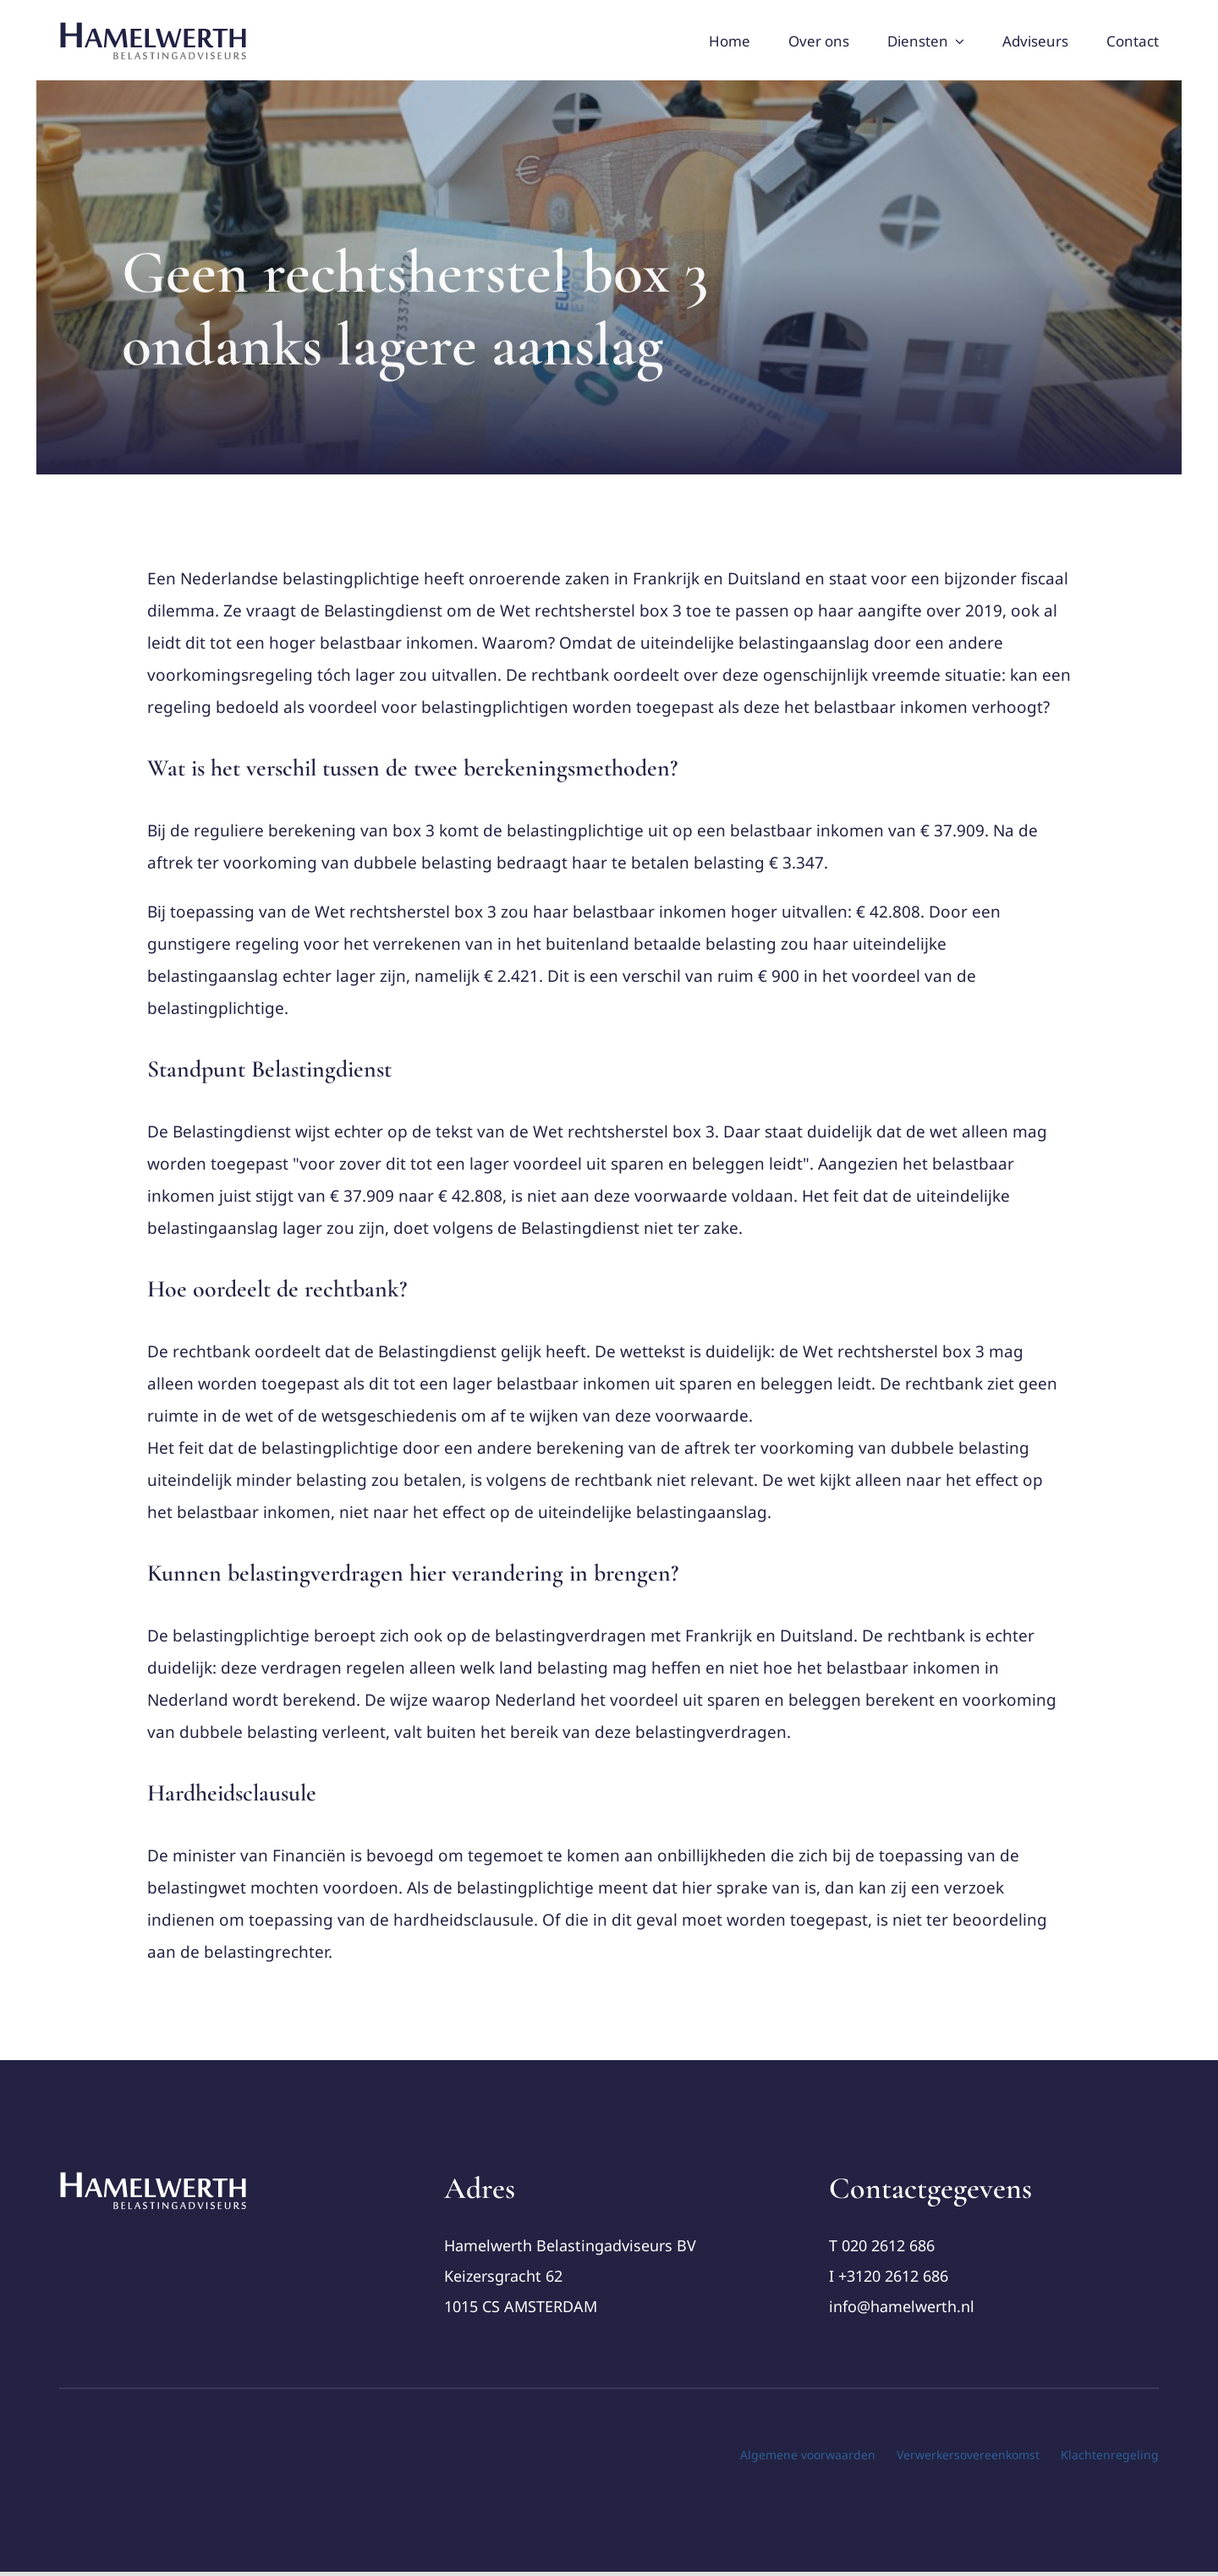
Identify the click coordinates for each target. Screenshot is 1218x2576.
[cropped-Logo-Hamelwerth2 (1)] (154, 2178)
